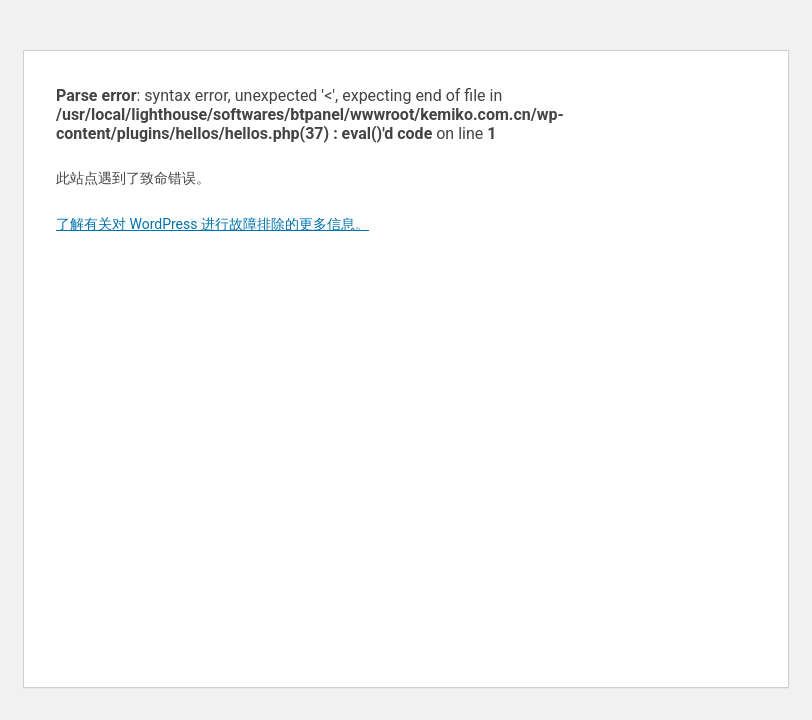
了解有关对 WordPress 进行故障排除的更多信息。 (212, 224)
